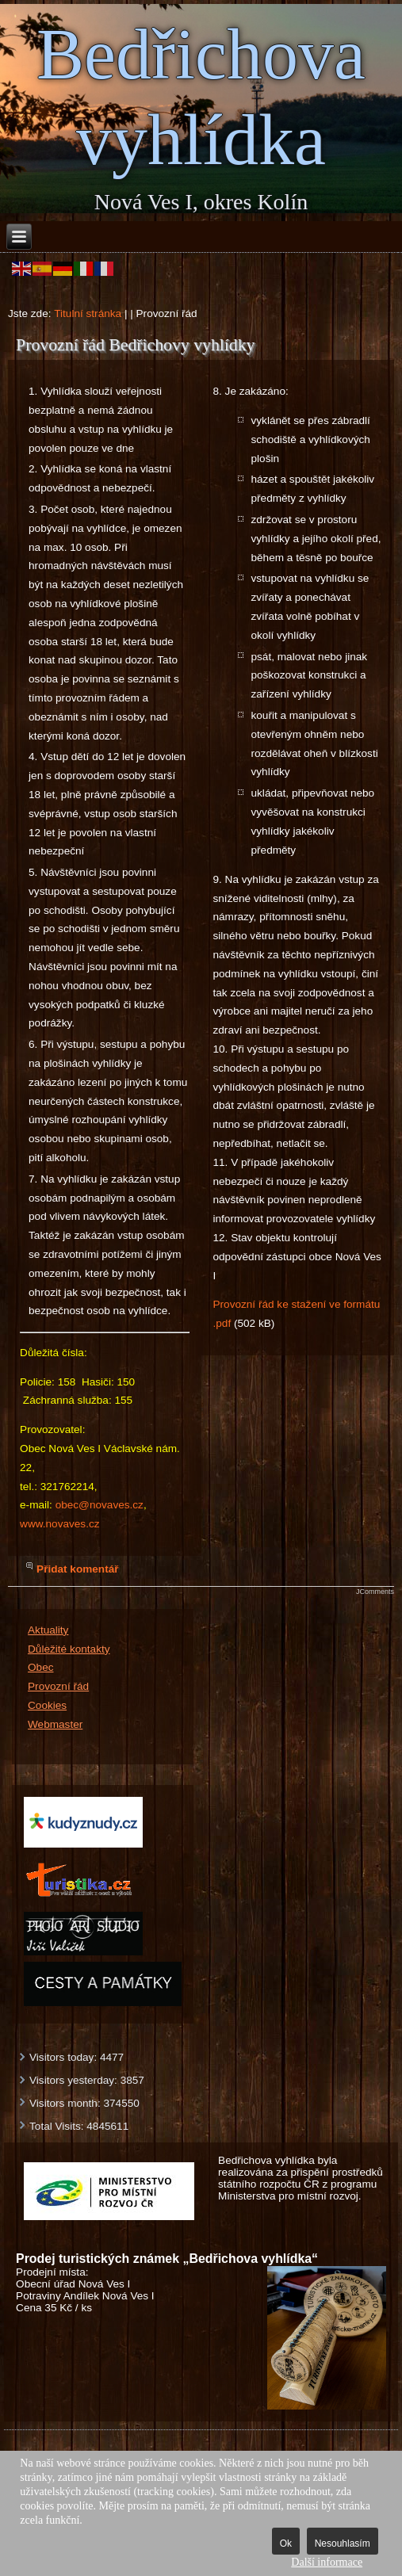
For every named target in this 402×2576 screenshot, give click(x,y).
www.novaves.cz (59, 1524)
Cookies (47, 1705)
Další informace (326, 2562)
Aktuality (48, 1630)
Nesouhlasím (342, 2543)
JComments (375, 1592)
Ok (286, 2543)
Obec (41, 1667)
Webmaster (55, 1724)
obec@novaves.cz (100, 1505)
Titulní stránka (87, 313)
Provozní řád (58, 1686)
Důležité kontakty (69, 1649)
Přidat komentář (77, 1569)
